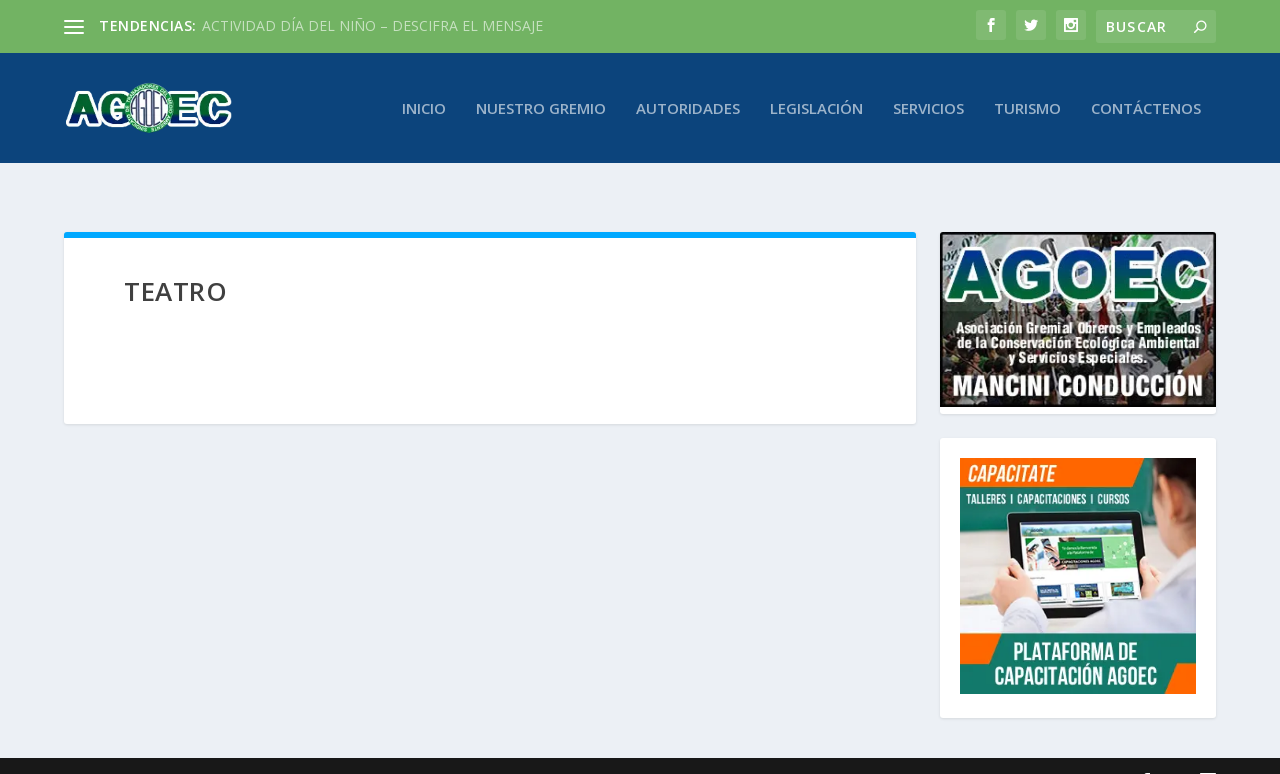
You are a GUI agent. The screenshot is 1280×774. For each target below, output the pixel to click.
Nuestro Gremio (541, 108)
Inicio (424, 108)
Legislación (816, 108)
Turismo (1027, 108)
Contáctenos (1146, 108)
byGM (959, 751)
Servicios (928, 108)
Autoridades (688, 108)
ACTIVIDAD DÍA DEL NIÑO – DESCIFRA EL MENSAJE (372, 25)
